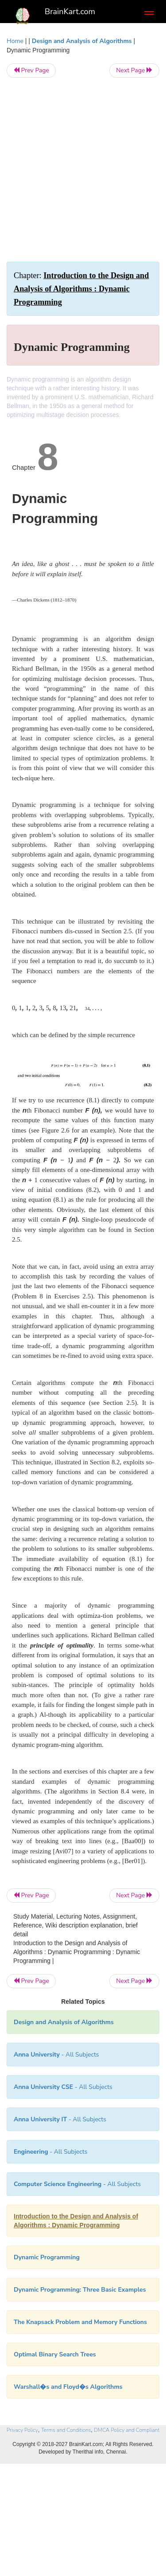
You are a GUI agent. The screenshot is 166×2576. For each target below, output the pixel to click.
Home (15, 41)
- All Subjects (77, 2184)
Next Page (134, 70)
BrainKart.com (70, 11)
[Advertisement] (83, 170)
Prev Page (31, 70)
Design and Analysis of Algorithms (82, 41)
